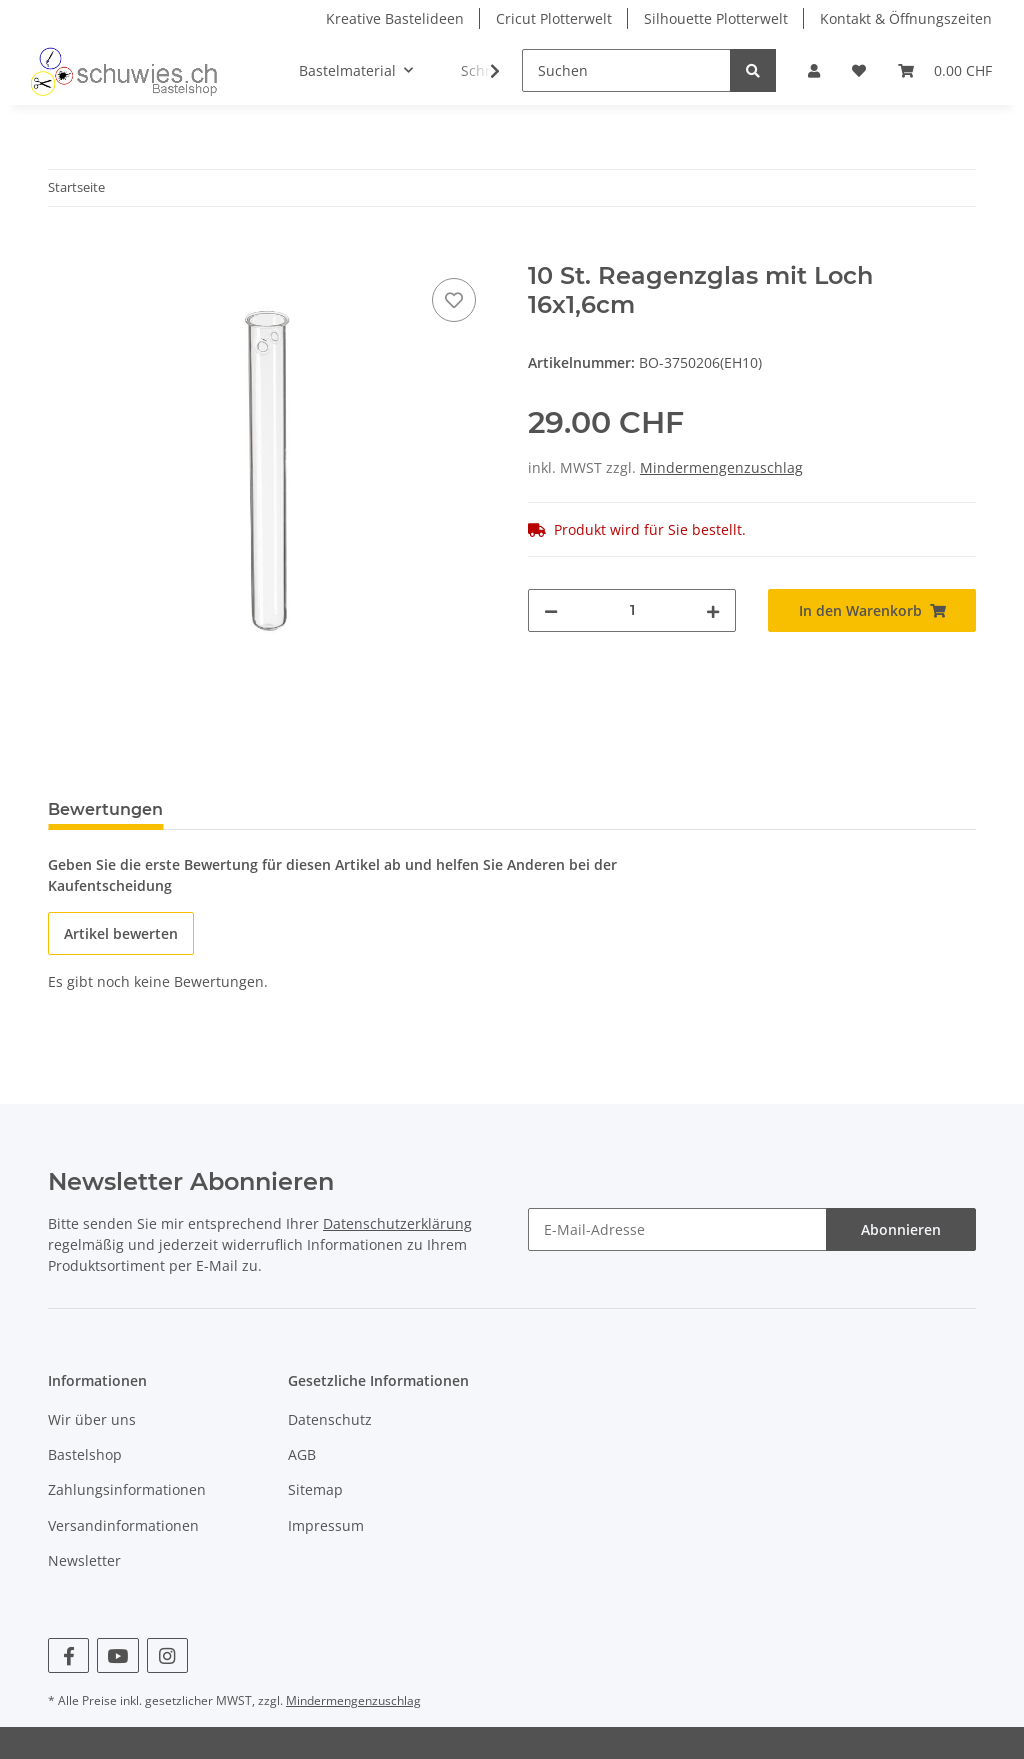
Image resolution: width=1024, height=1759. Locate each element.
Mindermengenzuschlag (721, 467)
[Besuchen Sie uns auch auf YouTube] (117, 1655)
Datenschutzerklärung (397, 1223)
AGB (302, 1454)
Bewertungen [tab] (105, 809)
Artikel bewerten (121, 933)
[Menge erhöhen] (713, 610)
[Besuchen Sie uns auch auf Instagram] (167, 1655)
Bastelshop (85, 1454)
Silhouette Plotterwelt (716, 18)
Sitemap (315, 1489)
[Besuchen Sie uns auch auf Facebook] (68, 1655)
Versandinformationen (123, 1525)
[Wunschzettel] (859, 70)
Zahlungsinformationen (127, 1489)
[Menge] (632, 610)
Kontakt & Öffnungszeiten (906, 18)
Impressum (326, 1525)
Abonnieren (901, 1229)
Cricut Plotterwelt (554, 18)
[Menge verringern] (551, 610)
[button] (814, 70)
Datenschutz (330, 1419)
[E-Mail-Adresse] (677, 1229)
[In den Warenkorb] (64, 251)
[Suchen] (626, 70)
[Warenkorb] (945, 70)
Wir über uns (92, 1419)
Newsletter (84, 1560)
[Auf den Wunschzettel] (454, 300)
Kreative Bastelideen (395, 18)
